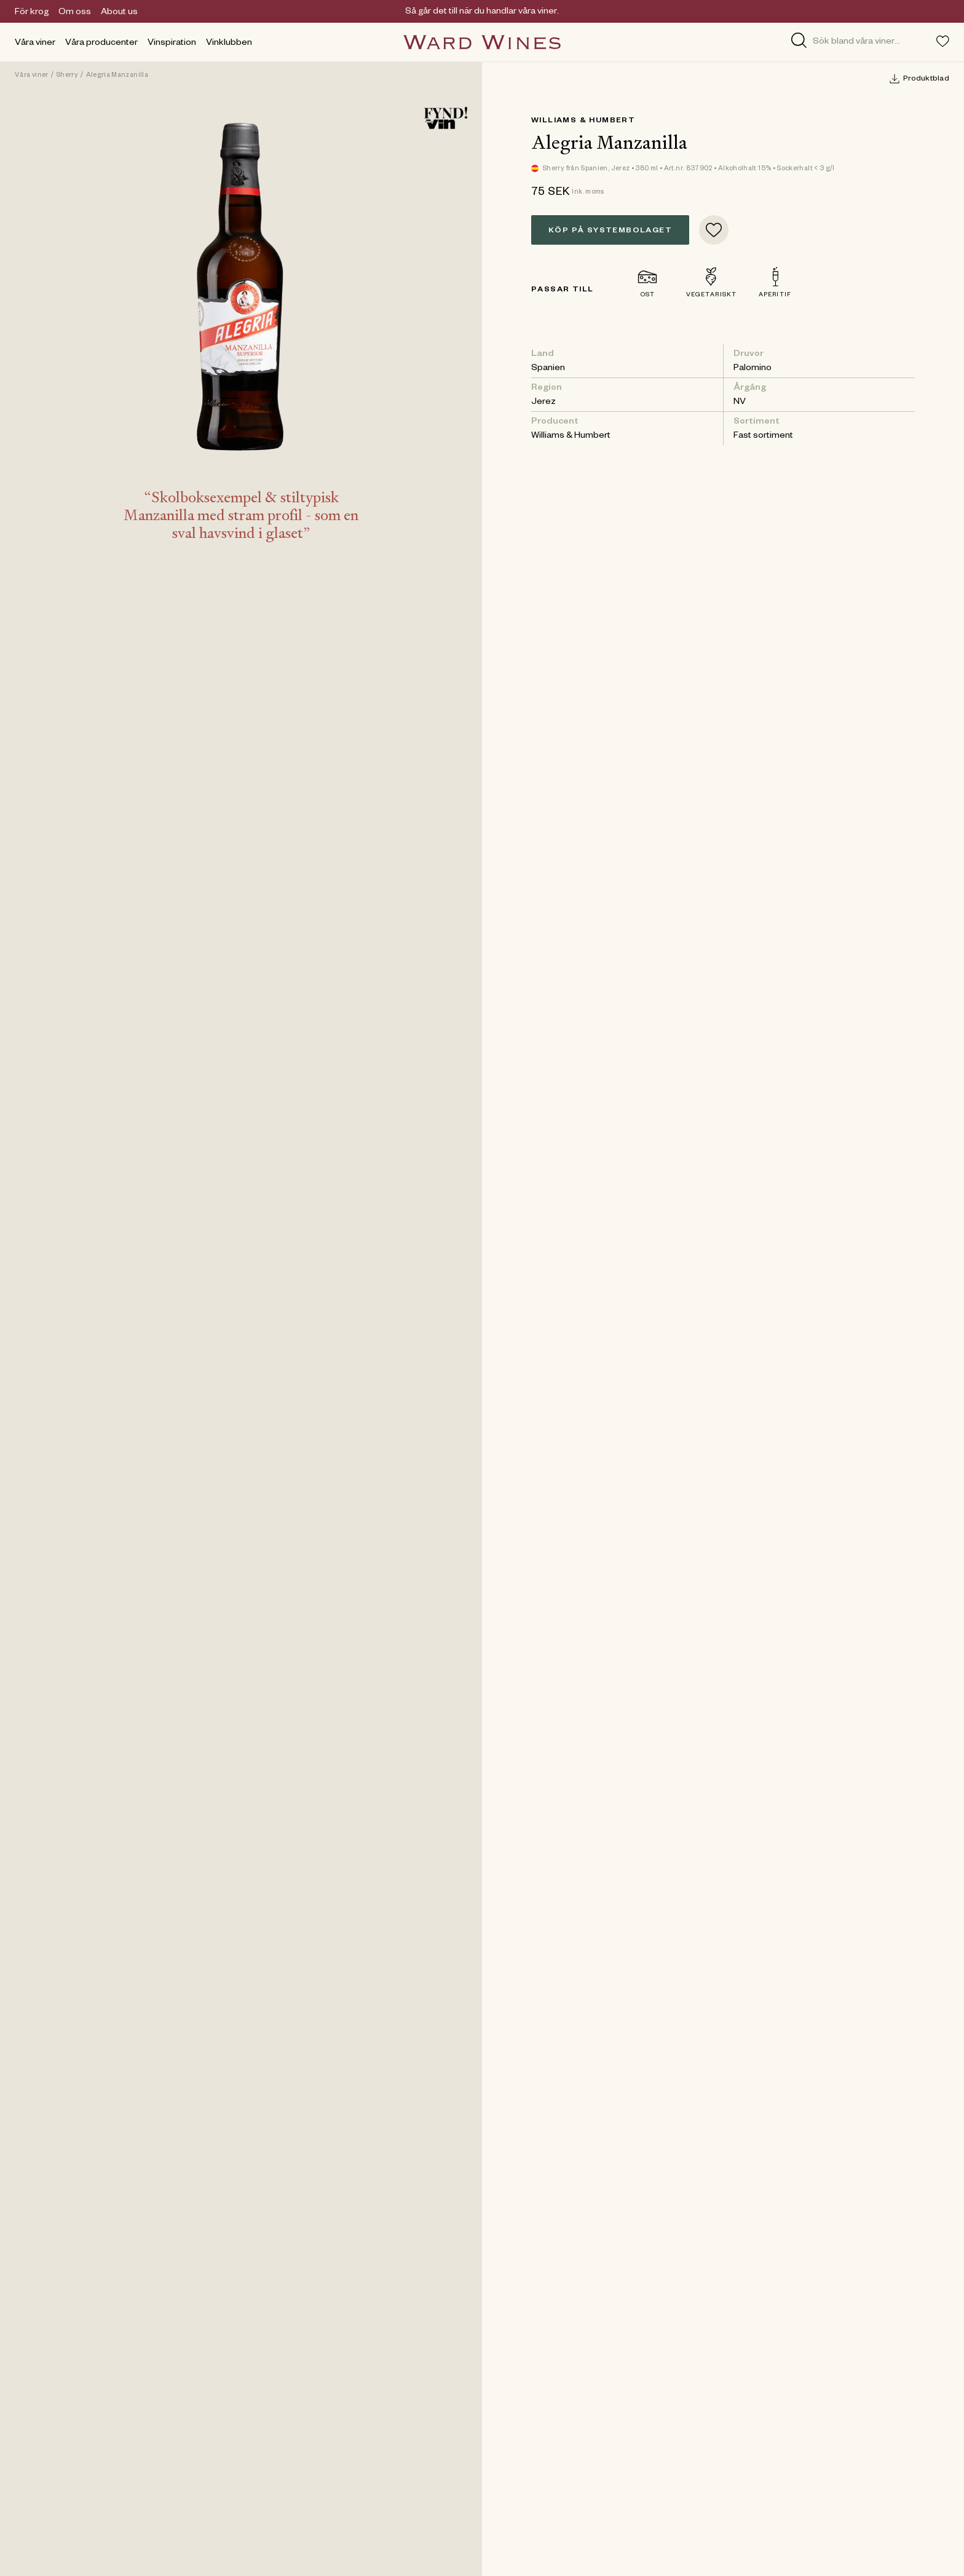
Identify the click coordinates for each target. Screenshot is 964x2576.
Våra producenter (101, 44)
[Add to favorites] (714, 230)
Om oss (74, 13)
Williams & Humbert (583, 121)
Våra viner (35, 44)
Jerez (543, 403)
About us (119, 13)
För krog (32, 13)
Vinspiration (172, 44)
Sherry (67, 75)
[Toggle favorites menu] (942, 41)
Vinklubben (229, 44)
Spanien (548, 369)
